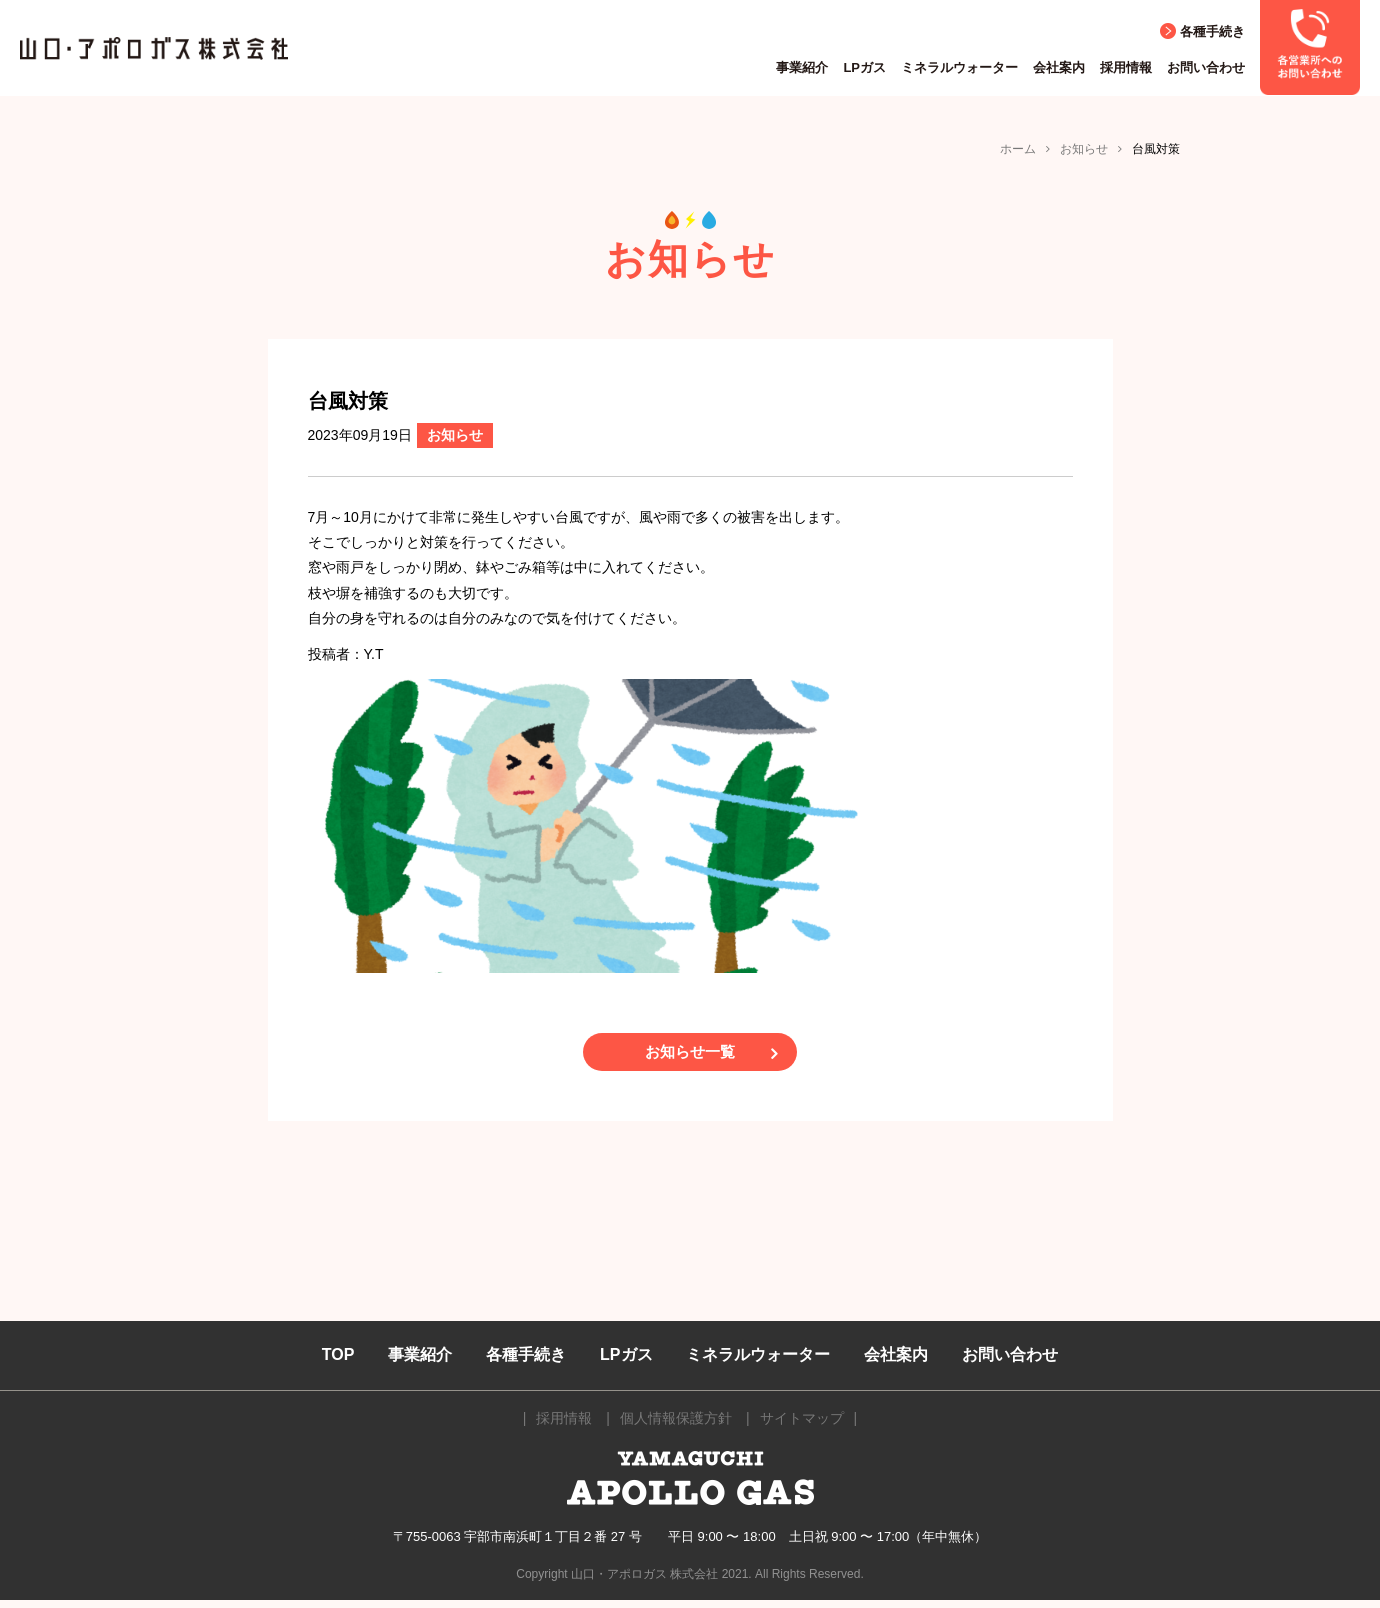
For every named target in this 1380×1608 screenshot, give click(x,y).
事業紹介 (802, 67)
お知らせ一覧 (690, 1056)
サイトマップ (802, 1426)
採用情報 (1126, 67)
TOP (338, 1362)
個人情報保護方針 (676, 1426)
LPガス (864, 67)
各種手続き (1212, 31)
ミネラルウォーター (959, 67)
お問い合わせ (1206, 67)
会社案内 (1059, 67)
